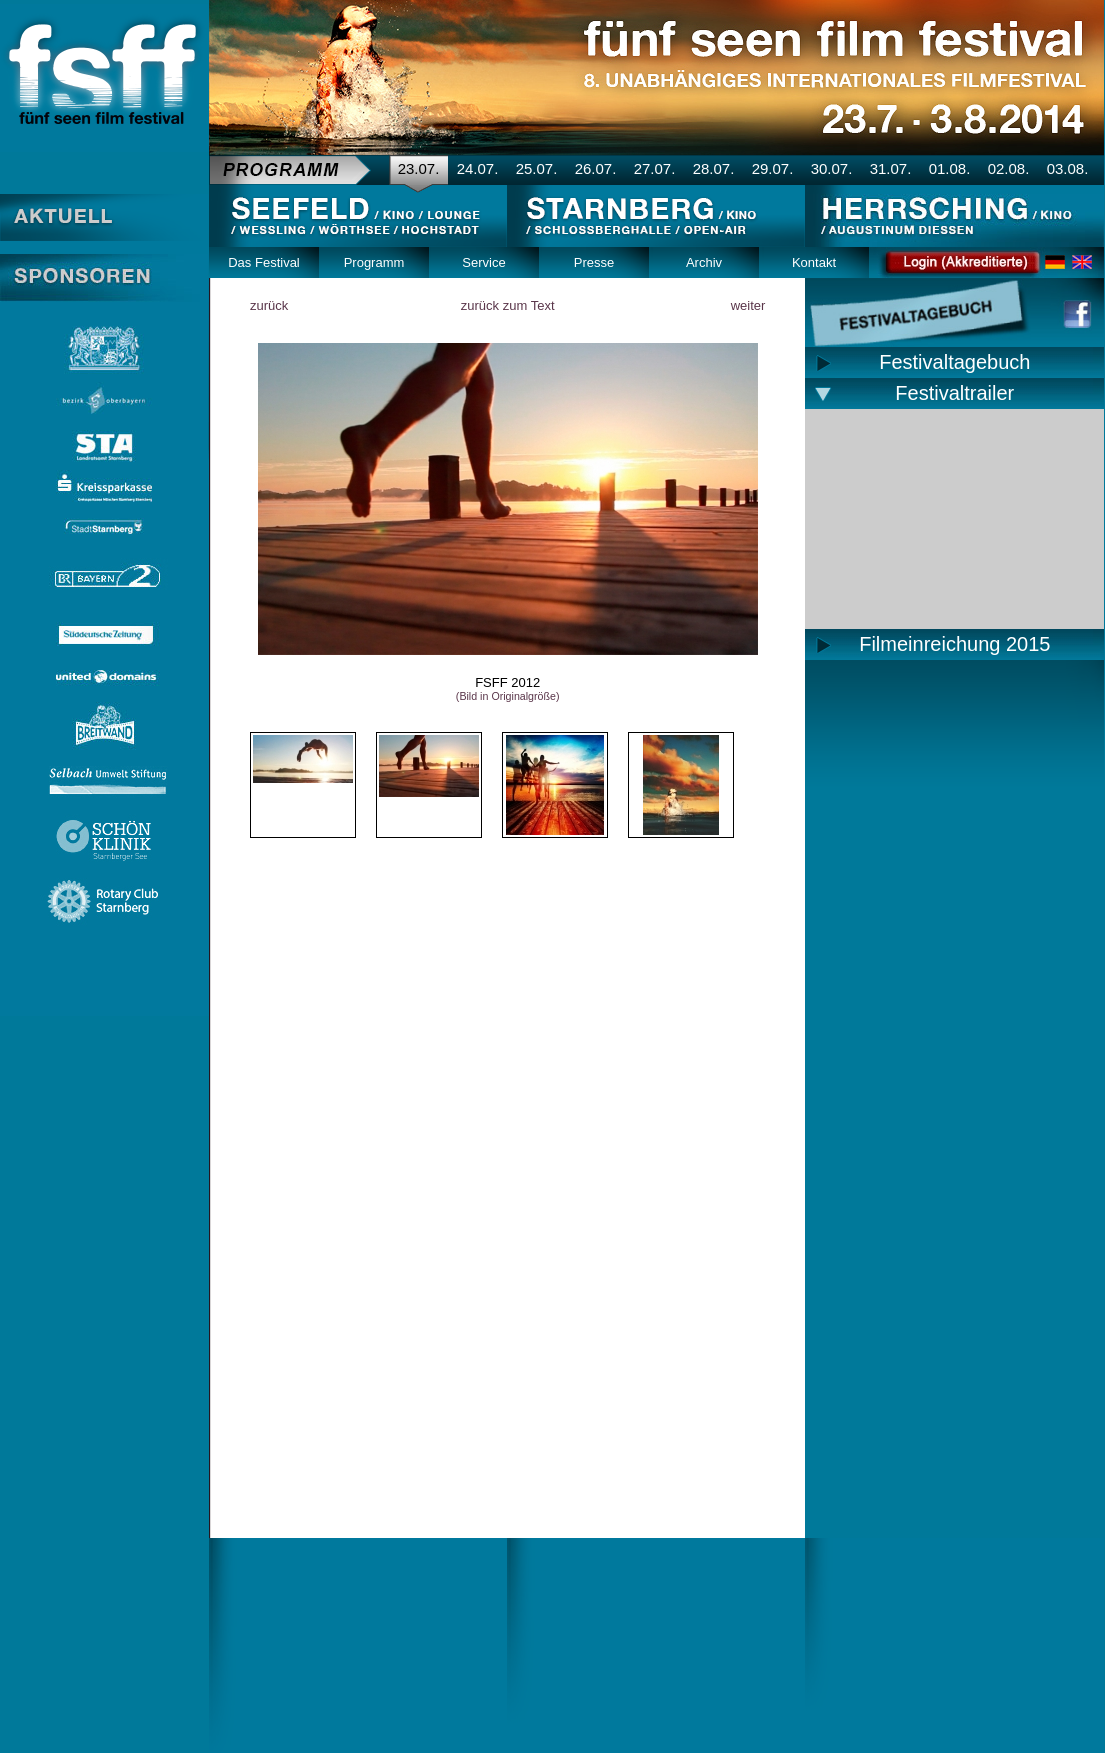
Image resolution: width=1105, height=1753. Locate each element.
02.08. (1009, 168)
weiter (748, 305)
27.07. (655, 168)
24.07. (478, 168)
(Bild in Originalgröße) (508, 696)
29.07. (773, 168)
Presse (594, 262)
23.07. (419, 168)
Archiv (704, 262)
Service (483, 262)
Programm (374, 262)
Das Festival (264, 262)
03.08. (1068, 168)
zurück (269, 305)
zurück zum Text (508, 305)
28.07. (714, 168)
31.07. (891, 168)
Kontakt (814, 262)
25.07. (537, 168)
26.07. (596, 168)
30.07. (832, 168)
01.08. (950, 168)
